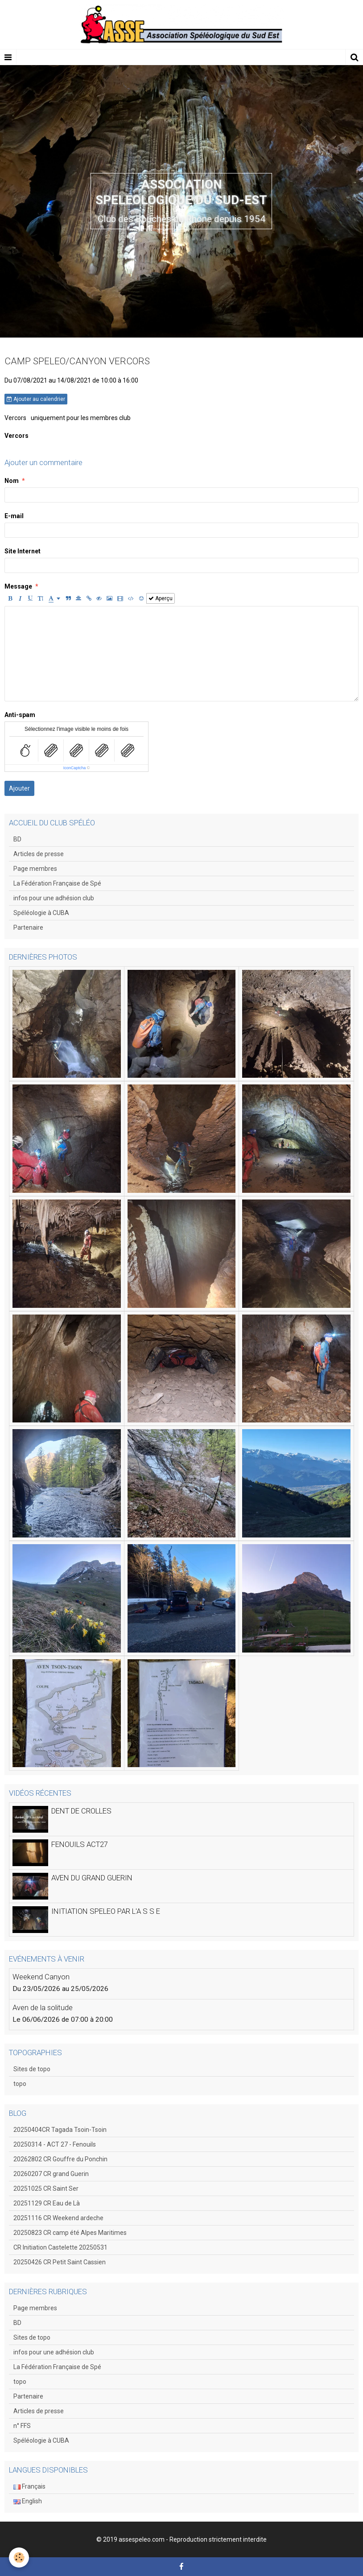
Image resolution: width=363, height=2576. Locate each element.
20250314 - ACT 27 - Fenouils (54, 2144)
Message (18, 586)
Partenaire (28, 927)
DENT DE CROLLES (81, 1810)
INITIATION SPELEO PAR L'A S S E (105, 1911)
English (27, 2501)
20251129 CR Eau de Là (46, 2203)
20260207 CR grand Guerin (51, 2173)
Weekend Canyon (41, 1976)
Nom (11, 480)
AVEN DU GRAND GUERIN (91, 1877)
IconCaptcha (74, 768)
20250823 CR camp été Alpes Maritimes (70, 2232)
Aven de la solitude (42, 2007)
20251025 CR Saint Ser (45, 2188)
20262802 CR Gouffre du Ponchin (60, 2159)
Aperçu (160, 598)
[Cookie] (19, 2557)
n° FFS (22, 2425)
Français (29, 2486)
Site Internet (22, 551)
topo (19, 2083)
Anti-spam (19, 714)
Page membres (35, 868)
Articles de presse (38, 853)
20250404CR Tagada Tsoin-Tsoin (60, 2129)
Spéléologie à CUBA (41, 912)
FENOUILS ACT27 (79, 1844)
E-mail (14, 515)
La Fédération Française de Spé (57, 883)
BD (17, 839)
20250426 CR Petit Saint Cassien (59, 2262)
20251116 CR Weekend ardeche (58, 2218)
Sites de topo (31, 2069)
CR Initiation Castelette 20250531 (60, 2247)
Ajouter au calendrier (36, 399)
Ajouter (19, 788)
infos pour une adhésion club (53, 898)
